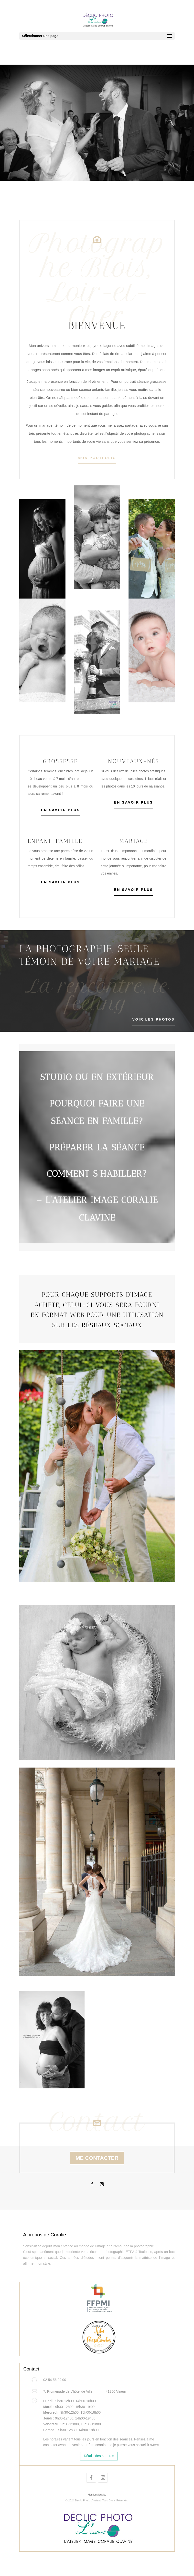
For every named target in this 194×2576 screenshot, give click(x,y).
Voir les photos (153, 1019)
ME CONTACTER (97, 2158)
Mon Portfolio (97, 458)
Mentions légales (97, 2494)
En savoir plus (60, 810)
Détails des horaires (99, 2456)
